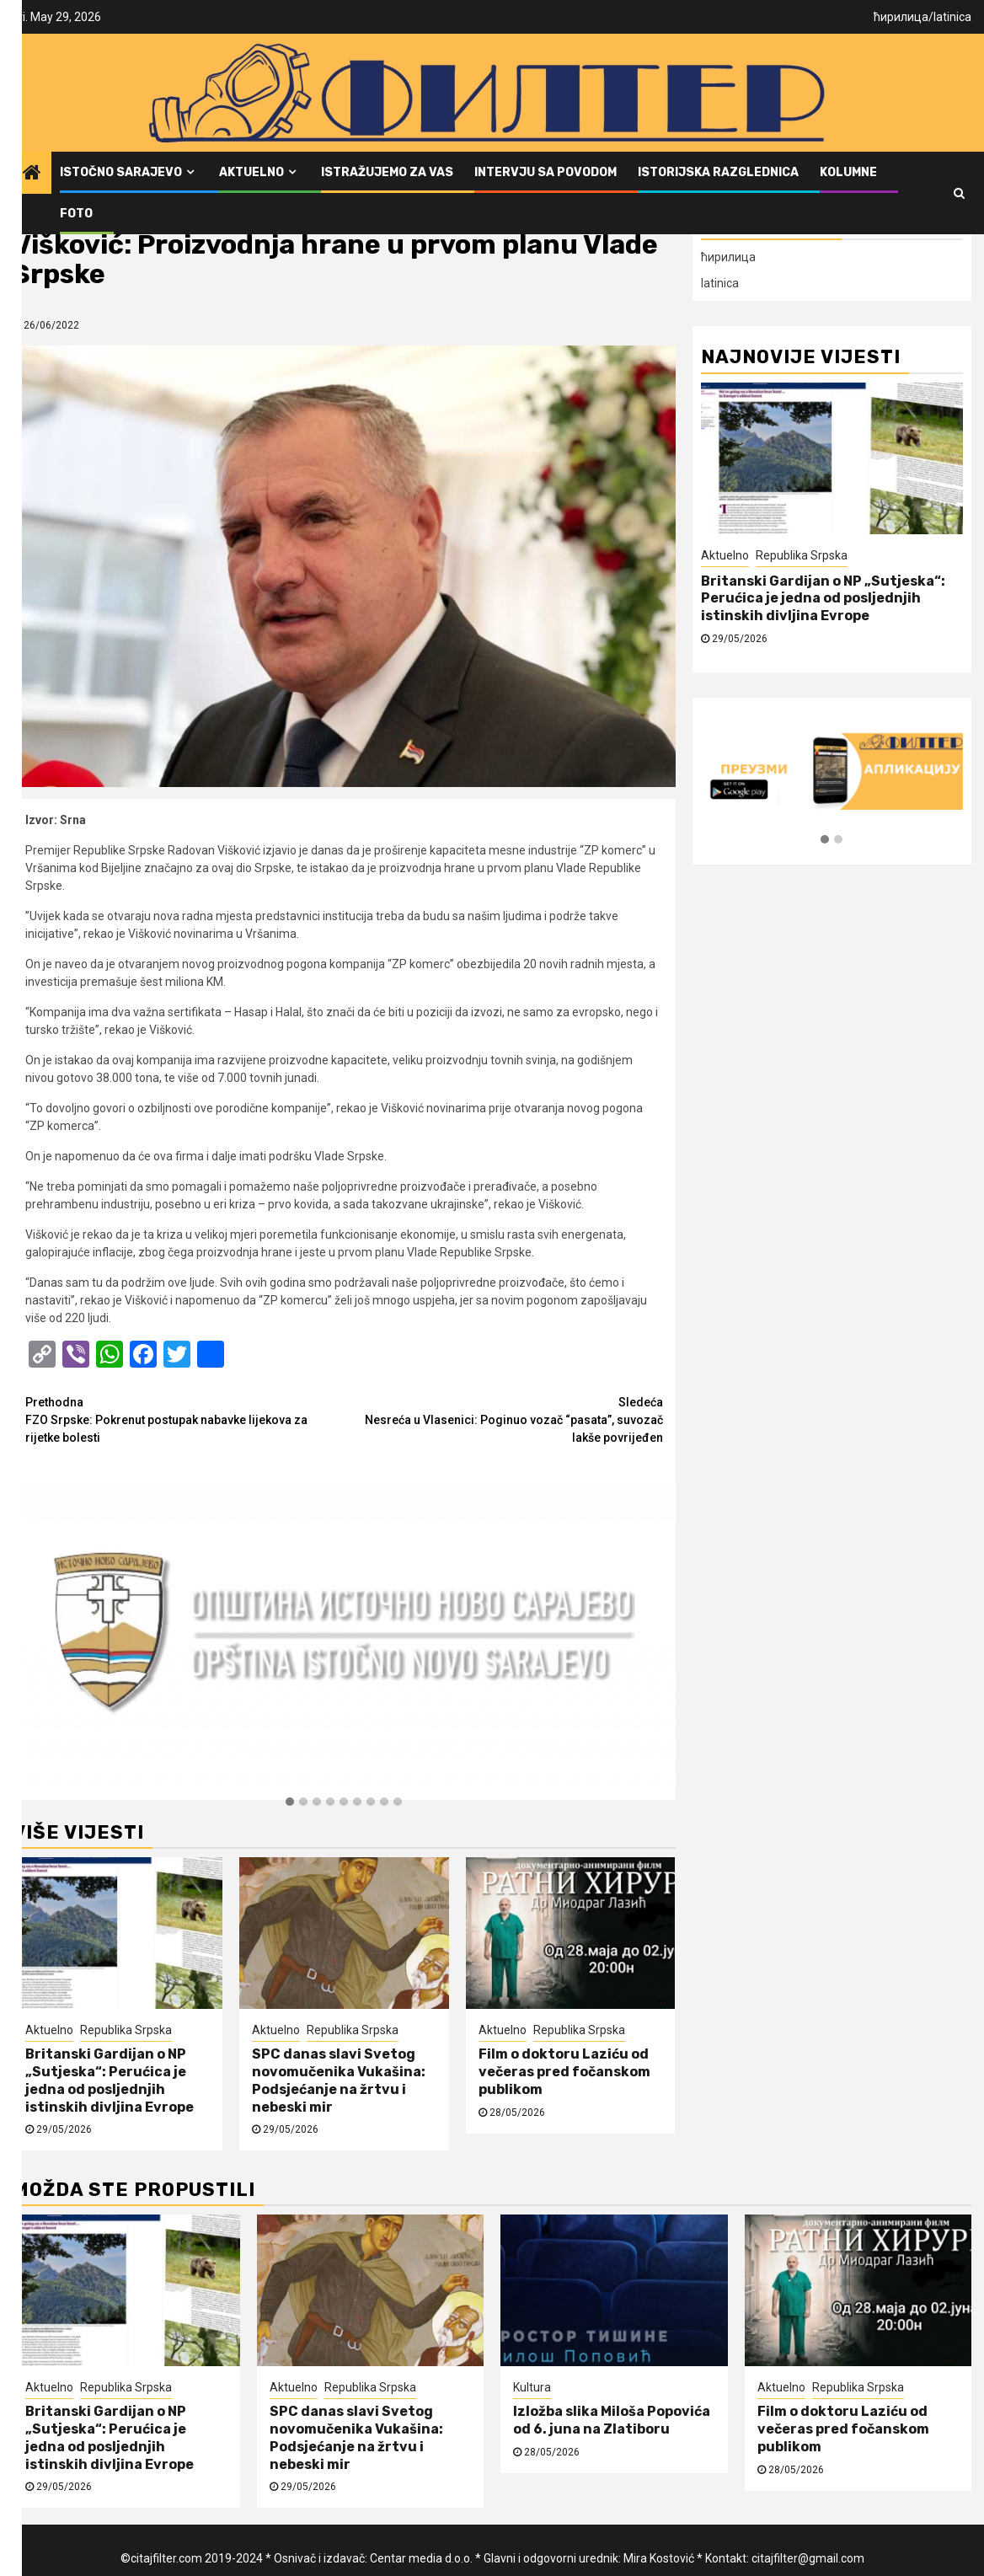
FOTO (76, 213)
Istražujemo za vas (387, 172)
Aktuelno (251, 172)
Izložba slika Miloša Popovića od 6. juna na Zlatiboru (611, 2420)
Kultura (532, 2387)
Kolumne (848, 172)
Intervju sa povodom (545, 172)
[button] (290, 1802)
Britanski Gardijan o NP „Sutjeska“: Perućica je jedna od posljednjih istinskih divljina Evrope (109, 2080)
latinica (952, 17)
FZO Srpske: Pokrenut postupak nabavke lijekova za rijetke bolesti (184, 1419)
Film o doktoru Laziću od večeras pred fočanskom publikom (564, 2071)
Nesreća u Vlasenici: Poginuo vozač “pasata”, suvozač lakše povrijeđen (503, 1419)
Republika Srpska (126, 2030)
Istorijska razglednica (718, 172)
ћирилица (901, 17)
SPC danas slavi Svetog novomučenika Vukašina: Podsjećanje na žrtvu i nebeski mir (338, 2080)
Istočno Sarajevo (121, 172)
